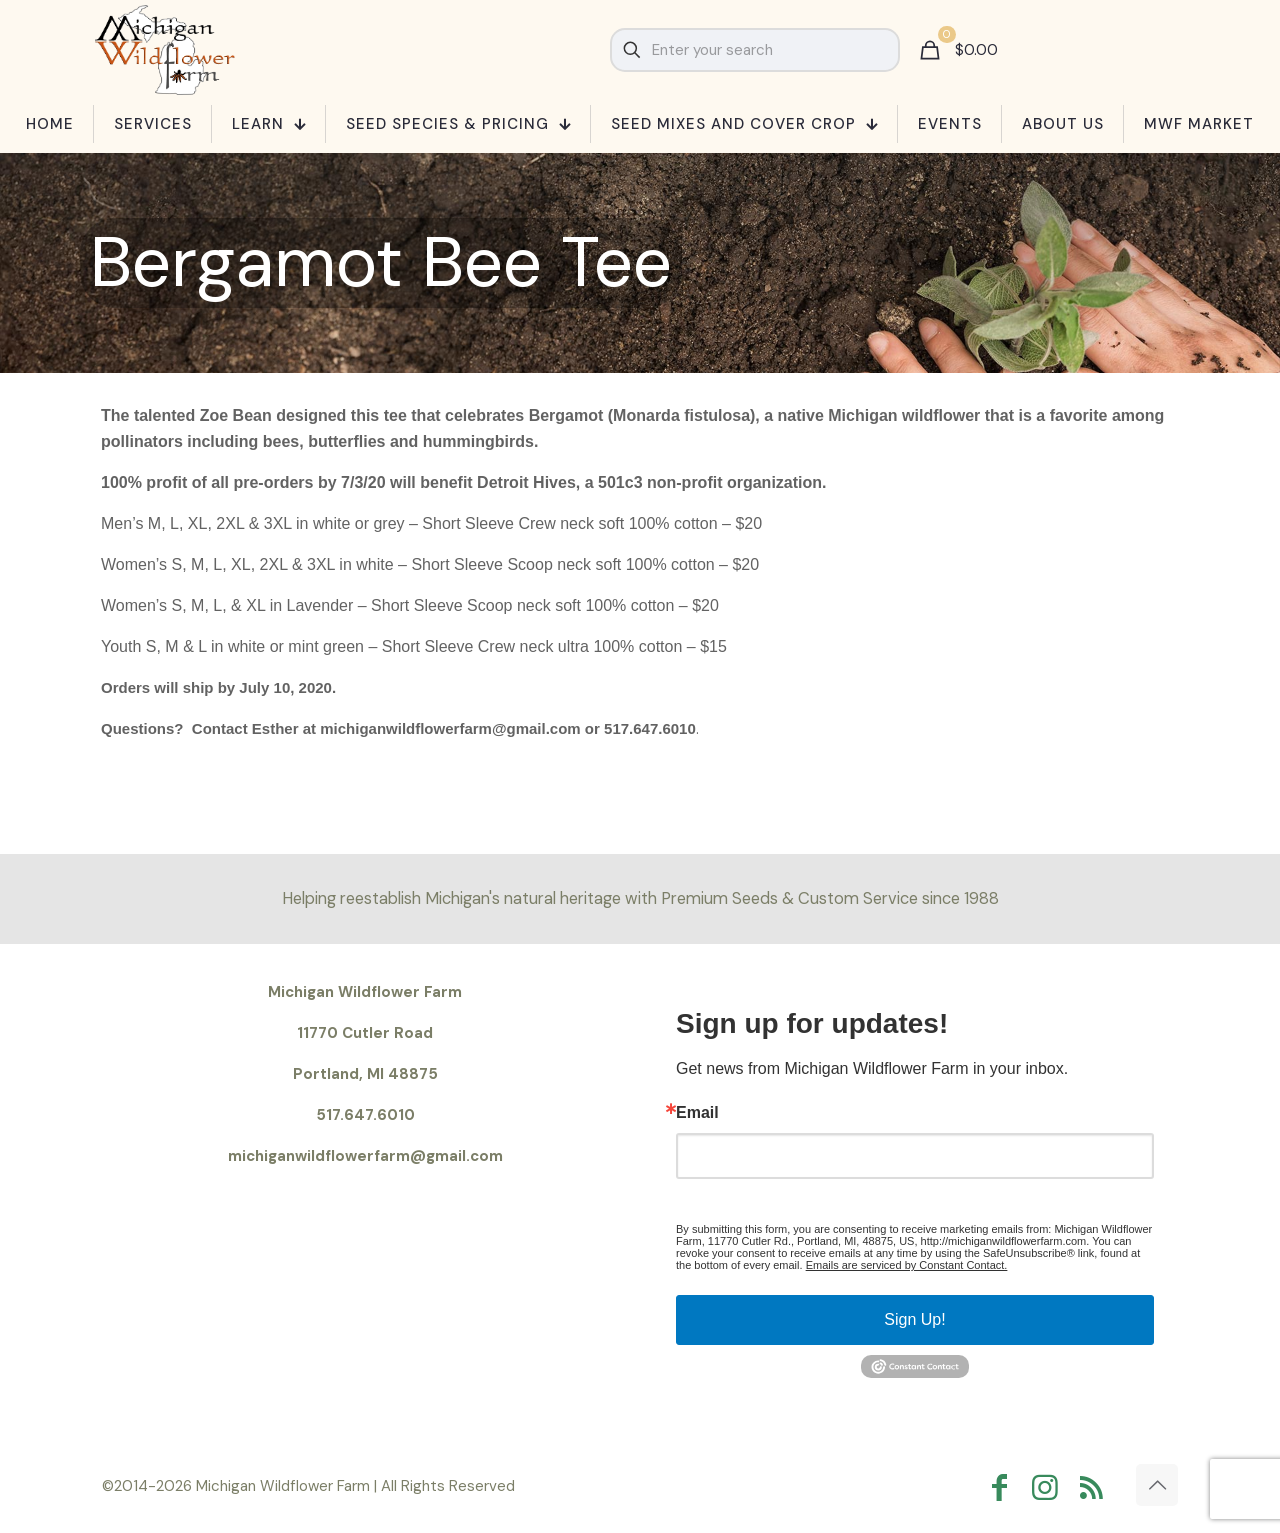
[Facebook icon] (1004, 1487)
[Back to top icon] (1157, 1485)
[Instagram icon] (1050, 1487)
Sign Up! (914, 1319)
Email (697, 1113)
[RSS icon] (1096, 1487)
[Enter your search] (755, 50)
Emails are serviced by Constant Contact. (907, 1265)
